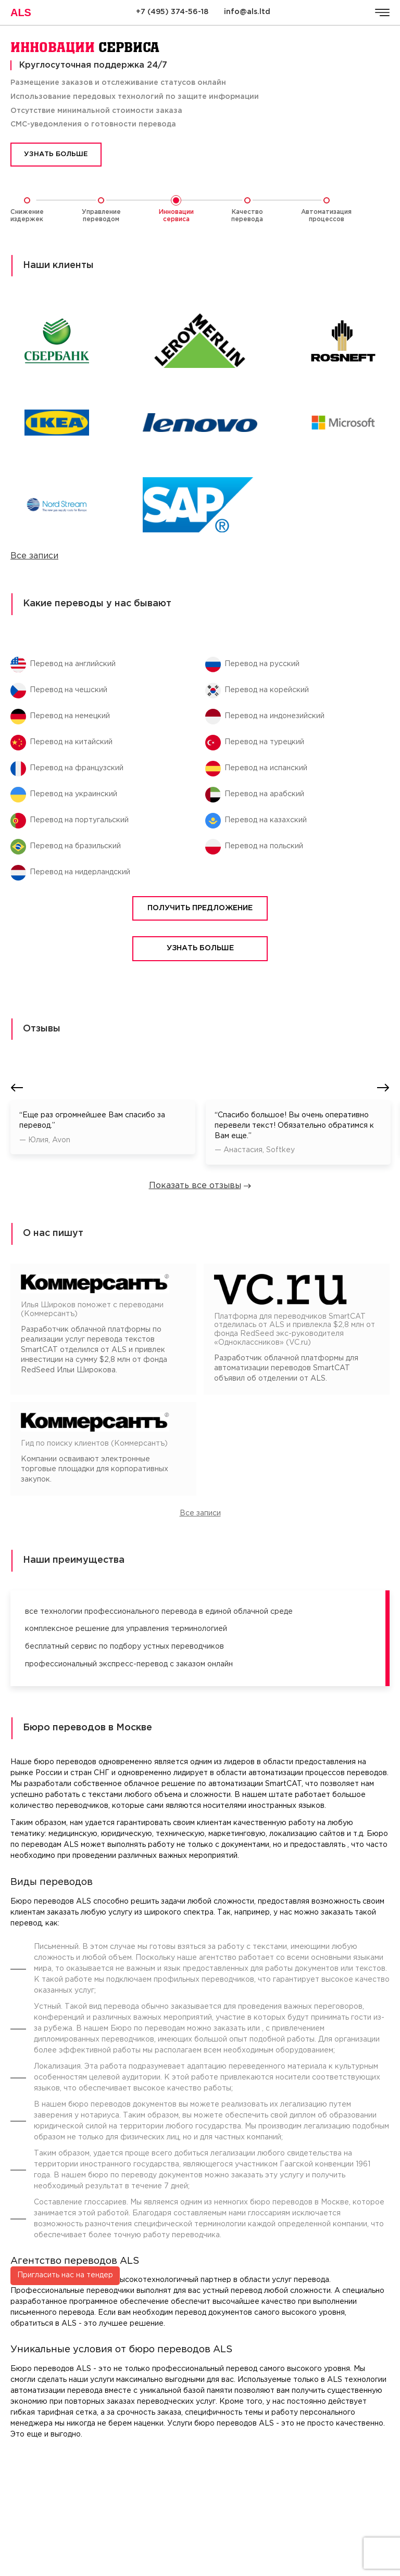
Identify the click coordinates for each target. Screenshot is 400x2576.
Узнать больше (56, 154)
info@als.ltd (247, 12)
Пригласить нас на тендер (65, 2171)
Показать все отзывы (200, 1186)
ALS (20, 12)
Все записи (34, 556)
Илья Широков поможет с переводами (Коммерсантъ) (92, 1309)
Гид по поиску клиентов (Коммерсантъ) (94, 1443)
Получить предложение (200, 908)
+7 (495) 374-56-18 (172, 12)
